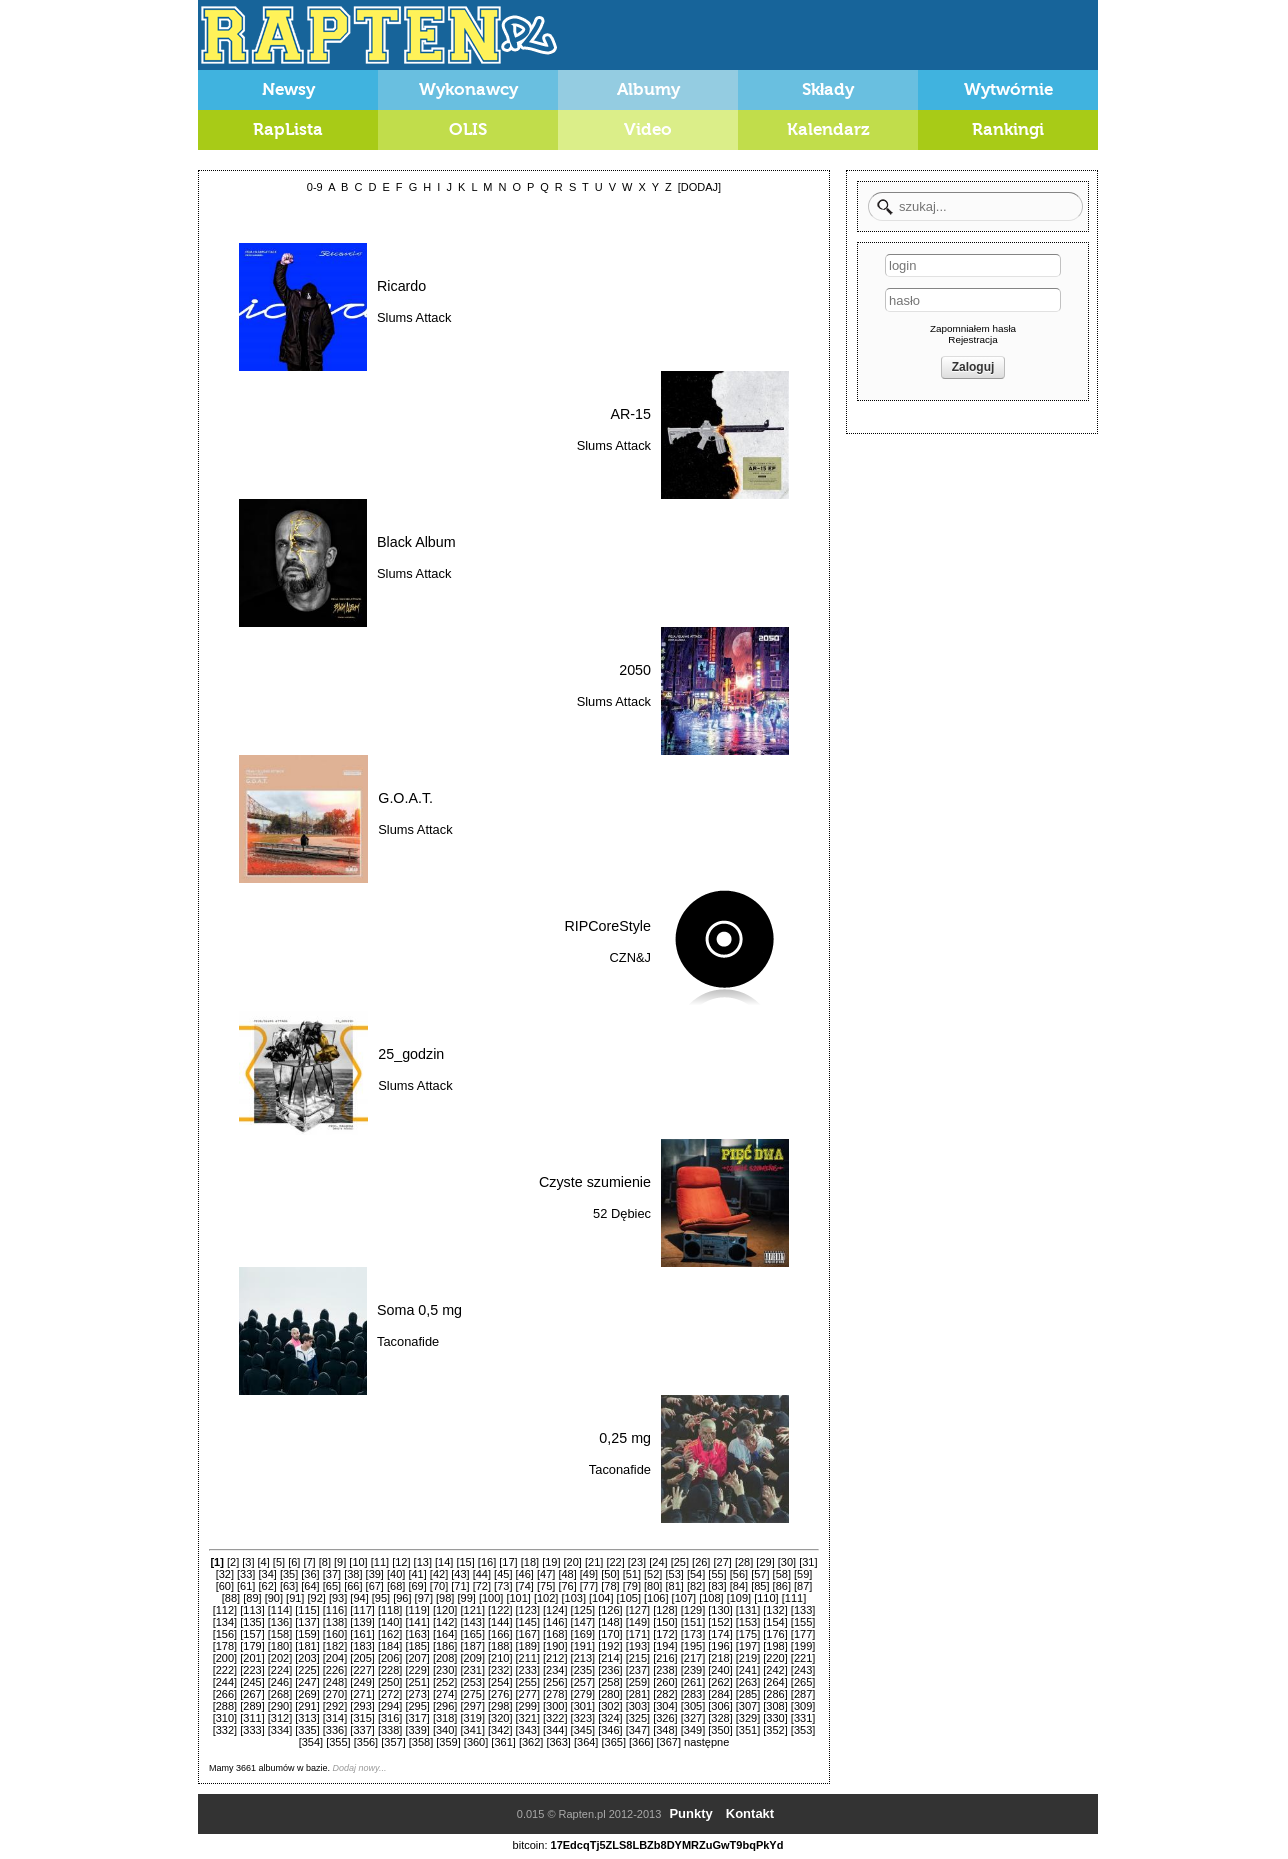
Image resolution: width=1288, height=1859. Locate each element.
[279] (583, 1694)
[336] (335, 1730)
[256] (555, 1682)
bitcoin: (530, 1845)
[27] (723, 1562)
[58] (782, 1574)
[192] (610, 1646)
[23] (637, 1562)
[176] (775, 1634)
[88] (231, 1598)
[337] (362, 1730)
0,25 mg (625, 1438)
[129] (693, 1610)
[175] (748, 1634)
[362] (531, 1742)
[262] (720, 1682)
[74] (525, 1586)
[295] (417, 1706)
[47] (546, 1574)
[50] (610, 1574)
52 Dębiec (622, 1213)
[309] (803, 1706)
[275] (472, 1694)
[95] (381, 1598)
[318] (445, 1718)
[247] (307, 1682)
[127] (638, 1610)
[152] (720, 1622)
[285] (748, 1694)
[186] (445, 1646)
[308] (775, 1706)
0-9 (315, 187)
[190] (555, 1646)
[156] (225, 1634)
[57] (760, 1574)
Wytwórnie (1008, 89)
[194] (665, 1646)
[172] (665, 1634)
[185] (417, 1646)
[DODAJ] (699, 187)
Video (648, 129)
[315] (362, 1718)
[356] (366, 1742)
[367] (669, 1742)
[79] (632, 1586)
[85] (760, 1586)
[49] (589, 1574)
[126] (610, 1610)
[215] (638, 1658)
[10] (358, 1562)
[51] (632, 1574)
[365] (613, 1742)
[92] (317, 1598)
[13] (423, 1562)
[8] (325, 1562)
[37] (332, 1574)
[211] (528, 1658)
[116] (335, 1610)
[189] (528, 1646)
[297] (472, 1706)
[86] (782, 1586)
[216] (665, 1658)
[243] (803, 1670)
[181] (307, 1646)
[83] (717, 1586)
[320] (500, 1718)
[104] (601, 1598)
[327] (693, 1718)
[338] (390, 1730)
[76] (567, 1586)
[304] (665, 1706)
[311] (252, 1718)
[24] (658, 1562)
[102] (546, 1598)
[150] (665, 1622)
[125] (583, 1610)
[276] (500, 1694)
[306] (720, 1706)
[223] (252, 1670)
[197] (748, 1646)
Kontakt (750, 1813)
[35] (289, 1574)
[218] (720, 1658)
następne (706, 1742)
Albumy (648, 89)
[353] (803, 1730)
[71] (460, 1586)
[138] (335, 1622)
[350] (720, 1730)
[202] (280, 1658)
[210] (500, 1658)
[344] (555, 1730)
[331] (803, 1718)
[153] (748, 1622)
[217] (693, 1658)
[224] (280, 1670)
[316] (390, 1718)
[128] (665, 1610)
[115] (307, 1610)
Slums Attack (414, 317)
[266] (225, 1694)
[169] (583, 1634)
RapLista (288, 129)
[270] (335, 1694)
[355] (338, 1742)
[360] (476, 1742)
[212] (555, 1658)
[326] (665, 1718)
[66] (353, 1586)
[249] (362, 1682)
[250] (390, 1682)
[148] (610, 1622)
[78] (610, 1586)
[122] (500, 1610)
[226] (335, 1670)
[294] (390, 1706)
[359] (448, 1742)
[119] (417, 1610)
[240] (720, 1670)
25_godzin (411, 1054)
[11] (380, 1562)
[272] (390, 1694)
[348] (665, 1730)
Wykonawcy (468, 89)
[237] (638, 1670)
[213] (583, 1658)
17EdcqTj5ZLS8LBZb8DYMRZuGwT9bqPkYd (667, 1845)
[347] (638, 1730)
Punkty (690, 1813)
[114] (280, 1610)
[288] (225, 1706)
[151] (693, 1622)
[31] (808, 1562)
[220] (775, 1658)
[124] (555, 1610)
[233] (528, 1670)
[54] (696, 1574)
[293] (362, 1706)
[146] (555, 1622)
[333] (252, 1730)
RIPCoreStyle (607, 926)
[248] (335, 1682)
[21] (594, 1562)
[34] (267, 1574)
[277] (528, 1694)
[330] (775, 1718)
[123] (528, 1610)
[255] (528, 1682)
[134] (225, 1622)
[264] (775, 1682)
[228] (390, 1670)
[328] (720, 1718)
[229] (417, 1670)
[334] (280, 1730)
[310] (225, 1718)
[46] (525, 1574)
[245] (252, 1682)
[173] (693, 1634)
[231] (472, 1670)
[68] (396, 1586)
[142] (445, 1622)
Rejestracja (972, 339)
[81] (674, 1586)
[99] (466, 1598)
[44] (482, 1574)
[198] (775, 1646)
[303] (638, 1706)
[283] (693, 1694)
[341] (472, 1730)
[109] (739, 1598)
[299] (528, 1706)
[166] (500, 1634)
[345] (583, 1730)
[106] (656, 1598)
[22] (615, 1562)
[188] (500, 1646)
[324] (610, 1718)
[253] (472, 1682)
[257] (583, 1682)
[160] (335, 1634)
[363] (558, 1742)
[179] (252, 1646)
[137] (307, 1622)
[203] (307, 1658)
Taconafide (408, 1341)
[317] (417, 1718)
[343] (528, 1730)
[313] (307, 1718)
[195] (693, 1646)
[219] (748, 1658)
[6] (294, 1562)
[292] (335, 1706)
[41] (417, 1574)
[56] (739, 1574)
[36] (310, 1574)
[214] (610, 1658)
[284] (720, 1694)
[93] (338, 1598)
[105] (629, 1598)
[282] (665, 1694)
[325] (638, 1718)
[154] (775, 1622)
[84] (739, 1586)
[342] (500, 1730)
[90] (274, 1598)
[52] (653, 1574)
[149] (638, 1622)
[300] (555, 1706)
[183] (362, 1646)
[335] (307, 1730)
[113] (252, 1610)
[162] (390, 1634)
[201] (252, 1658)
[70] (439, 1586)
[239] (693, 1670)
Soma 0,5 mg (419, 1310)
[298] (500, 1706)
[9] (340, 1562)
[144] (500, 1622)
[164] (445, 1634)
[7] (309, 1562)
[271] (362, 1694)
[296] (445, 1706)
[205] (362, 1658)
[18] (530, 1562)
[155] (803, 1622)
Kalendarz (828, 129)
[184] (390, 1646)
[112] (225, 1610)
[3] (248, 1562)
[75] (546, 1586)
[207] (417, 1658)
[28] (744, 1562)
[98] (445, 1598)
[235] (583, 1670)
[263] (748, 1682)
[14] (444, 1562)
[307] (748, 1706)
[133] (803, 1610)
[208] (445, 1658)
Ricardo (401, 286)
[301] (583, 1706)
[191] (583, 1646)
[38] (353, 1574)
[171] (638, 1634)
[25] (680, 1562)
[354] (311, 1742)
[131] (748, 1610)
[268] (280, 1694)
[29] (765, 1562)
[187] (472, 1646)
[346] (610, 1730)
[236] (610, 1670)
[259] (638, 1682)
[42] (439, 1574)
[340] (445, 1730)
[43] (460, 1574)
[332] (225, 1730)
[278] (555, 1694)
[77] (589, 1586)
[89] (252, 1598)
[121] (472, 1610)
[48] (567, 1574)
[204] (335, 1658)
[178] (225, 1646)
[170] (610, 1634)
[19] (551, 1562)
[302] (610, 1706)
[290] (280, 1706)
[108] (711, 1598)
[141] (417, 1622)
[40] (396, 1574)
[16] (487, 1562)
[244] (225, 1682)
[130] (720, 1610)
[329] (748, 1718)
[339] (417, 1730)
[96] (402, 1598)
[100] (491, 1598)
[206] (390, 1658)
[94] (359, 1598)
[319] (472, 1718)
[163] (417, 1634)
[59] (803, 1574)
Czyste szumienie (595, 1182)
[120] (445, 1610)
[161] (362, 1634)
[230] (445, 1670)
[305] (693, 1706)
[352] (775, 1730)
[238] (665, 1670)
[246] (280, 1682)
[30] (787, 1562)
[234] (555, 1670)
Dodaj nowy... (360, 1768)
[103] (573, 1598)
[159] (307, 1634)
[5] (279, 1562)
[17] (508, 1562)
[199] (803, 1646)
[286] (775, 1694)
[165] (472, 1634)
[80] (653, 1586)
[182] (335, 1646)
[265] (803, 1682)
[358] (421, 1742)
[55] (717, 1574)
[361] (503, 1742)
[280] (610, 1694)
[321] (528, 1718)
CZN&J (630, 957)
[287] (803, 1694)
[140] (390, 1622)
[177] (803, 1634)
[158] (280, 1634)
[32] (225, 1574)
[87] (803, 1586)
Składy (828, 89)
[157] (252, 1634)
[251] (417, 1682)
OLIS (468, 129)
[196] (720, 1646)
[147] (583, 1622)
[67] (375, 1586)
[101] (518, 1598)
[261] (693, 1682)
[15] (465, 1562)
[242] (775, 1670)
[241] (748, 1670)
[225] (307, 1670)
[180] (280, 1646)
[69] (417, 1586)
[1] (216, 1562)
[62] (267, 1586)
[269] (307, 1694)
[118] (390, 1610)
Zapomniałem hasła (973, 328)
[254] (500, 1682)
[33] (246, 1574)
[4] (264, 1562)
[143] (472, 1622)
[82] (696, 1586)
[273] (417, 1694)
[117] (362, 1610)
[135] (252, 1622)
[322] (555, 1718)
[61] (246, 1586)
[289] (252, 1706)
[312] (280, 1718)
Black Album (416, 542)
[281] (638, 1694)
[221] (803, 1658)
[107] (684, 1598)
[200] (225, 1658)
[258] (610, 1682)
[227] (362, 1670)
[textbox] (975, 206)
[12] (401, 1562)
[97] (424, 1598)
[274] (445, 1694)
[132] (775, 1610)
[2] (233, 1562)
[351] (748, 1730)
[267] (252, 1694)
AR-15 (630, 414)
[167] (528, 1634)
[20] (573, 1562)
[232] (500, 1670)
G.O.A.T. (405, 798)
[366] (641, 1742)
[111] (794, 1598)
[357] (393, 1742)
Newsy (288, 89)
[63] (289, 1586)
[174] (720, 1634)
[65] (332, 1586)
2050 (635, 670)
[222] (225, 1670)
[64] (310, 1586)
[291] (307, 1706)
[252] (445, 1682)
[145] (528, 1622)
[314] (335, 1718)
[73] (503, 1586)
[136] (280, 1622)
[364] (586, 1742)
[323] (583, 1718)
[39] (375, 1574)
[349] (693, 1730)
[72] (482, 1586)
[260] (665, 1682)
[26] (701, 1562)
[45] (503, 1574)
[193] (638, 1646)
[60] (225, 1586)
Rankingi (1008, 129)
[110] (766, 1598)
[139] (362, 1622)
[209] (472, 1658)
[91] (295, 1598)
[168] (555, 1634)
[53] (674, 1574)
